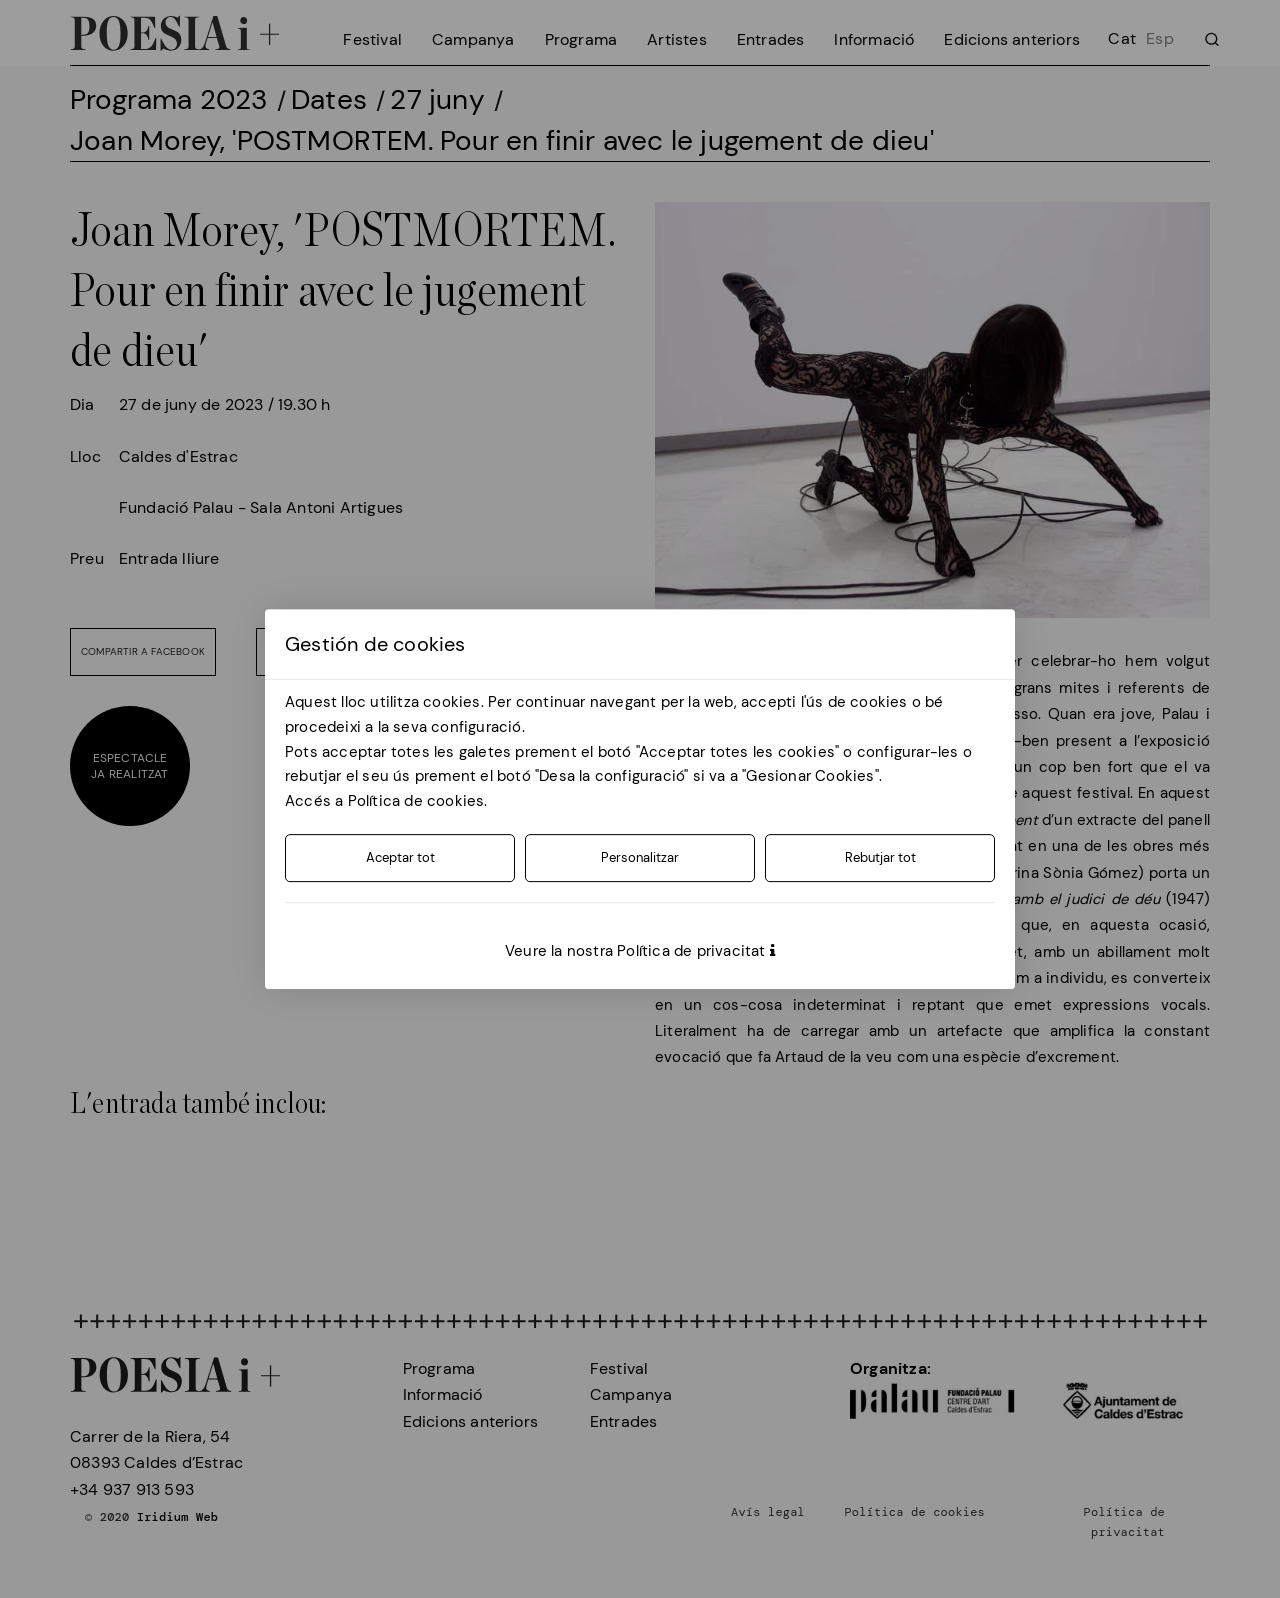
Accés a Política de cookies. (386, 801)
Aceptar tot (400, 857)
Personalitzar (640, 857)
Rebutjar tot (880, 857)
